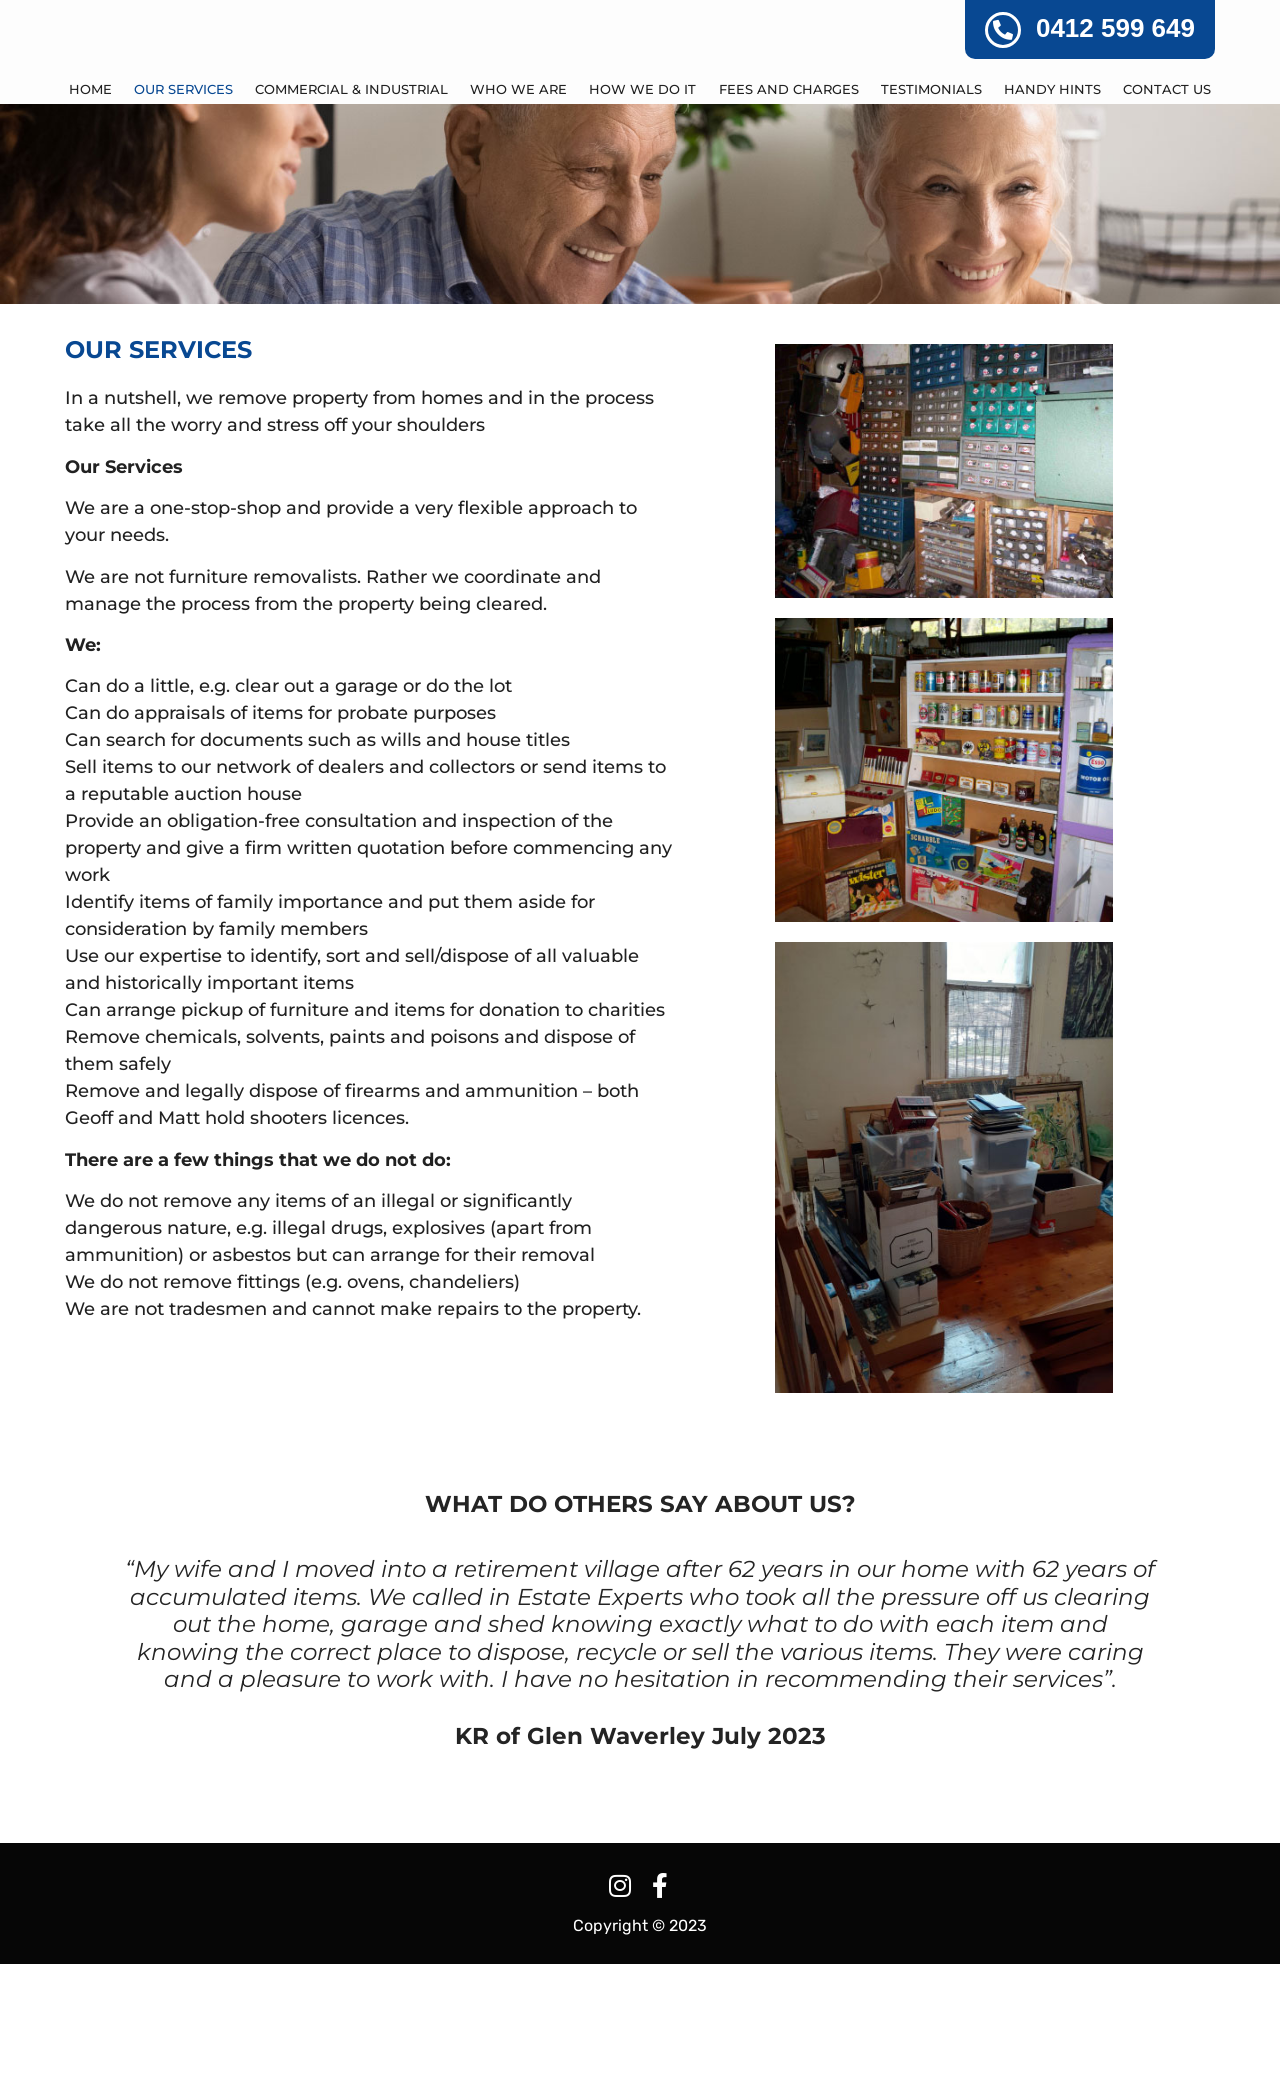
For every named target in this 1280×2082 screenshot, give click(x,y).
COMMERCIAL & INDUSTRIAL (351, 208)
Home (90, 208)
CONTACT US (1167, 208)
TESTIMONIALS (931, 208)
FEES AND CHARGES (789, 208)
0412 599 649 (1115, 28)
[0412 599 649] (1003, 30)
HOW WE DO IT (642, 208)
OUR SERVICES (183, 208)
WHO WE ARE (518, 208)
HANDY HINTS (1052, 208)
